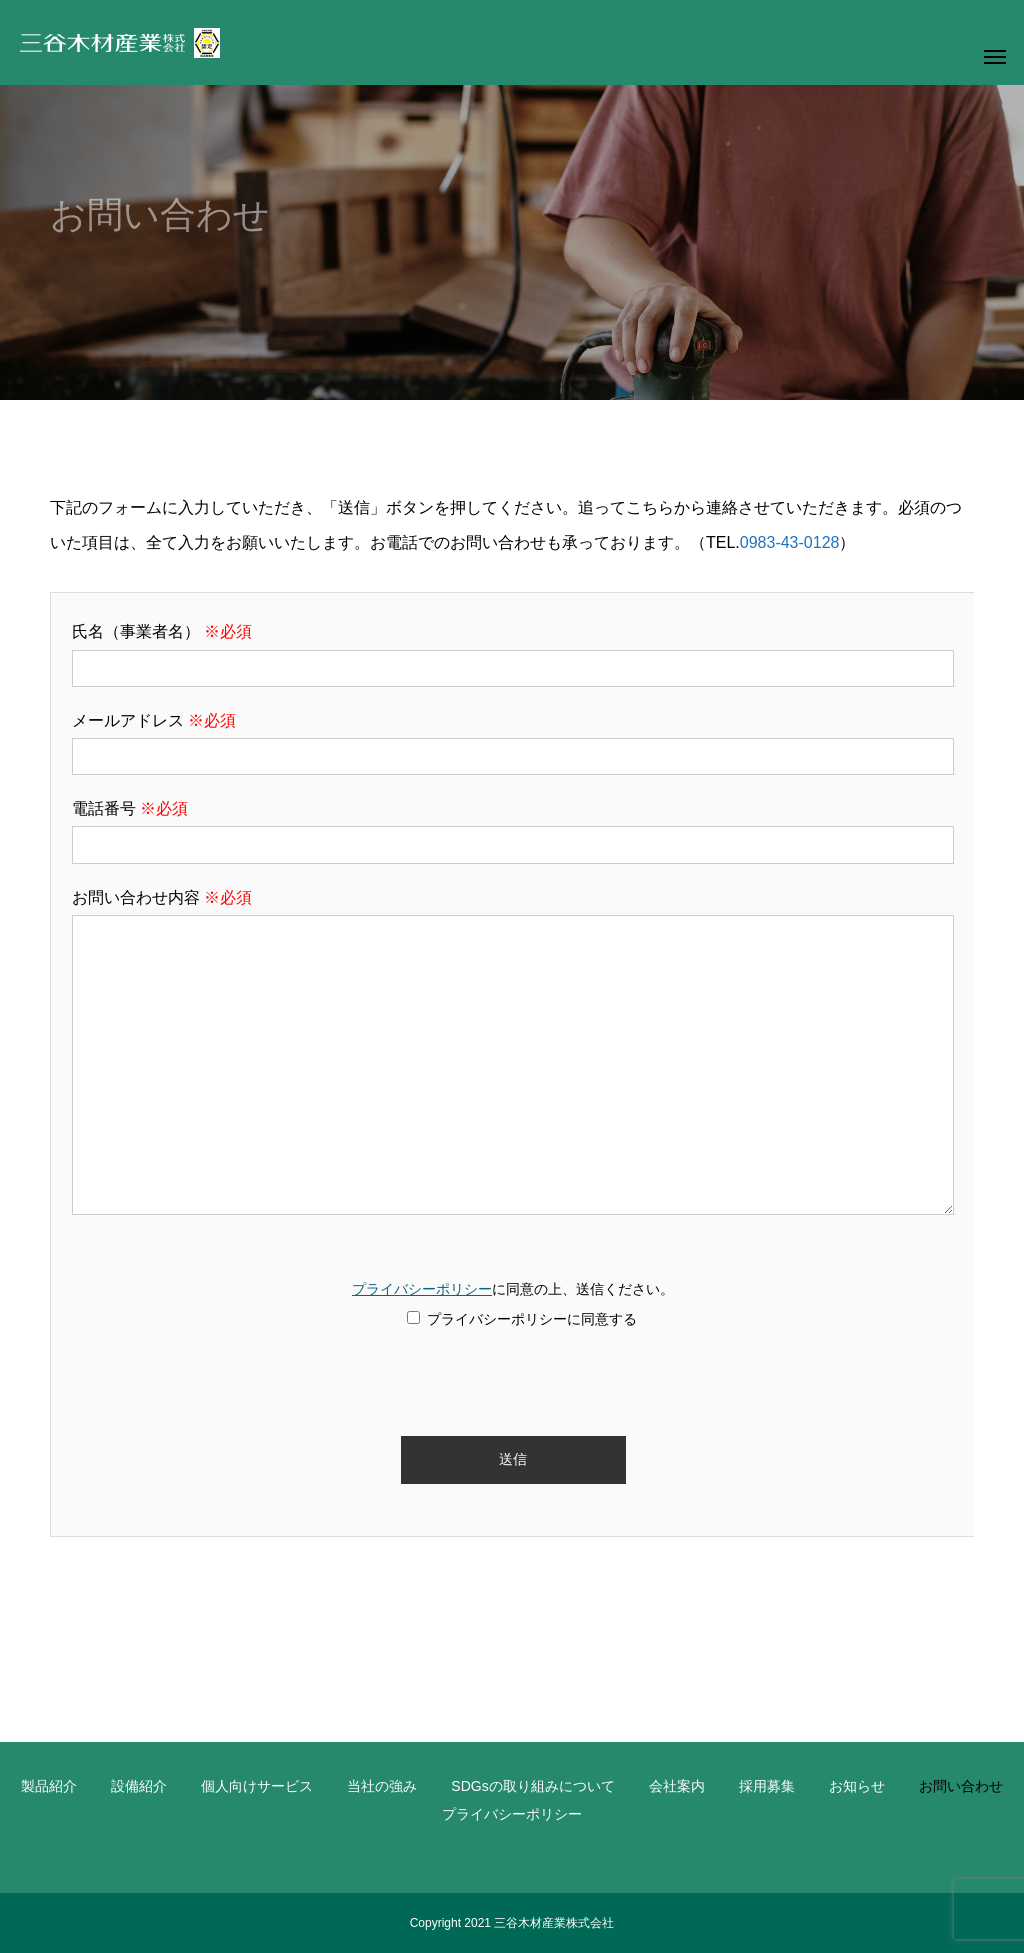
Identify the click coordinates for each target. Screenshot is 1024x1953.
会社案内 (677, 1786)
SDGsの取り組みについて (532, 1786)
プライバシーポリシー (422, 1289)
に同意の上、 (513, 1305)
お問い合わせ (961, 1786)
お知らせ (857, 1786)
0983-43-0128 (790, 542)
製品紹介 (49, 1786)
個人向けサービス (257, 1786)
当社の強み (382, 1786)
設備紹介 (139, 1786)
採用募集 (767, 1786)
